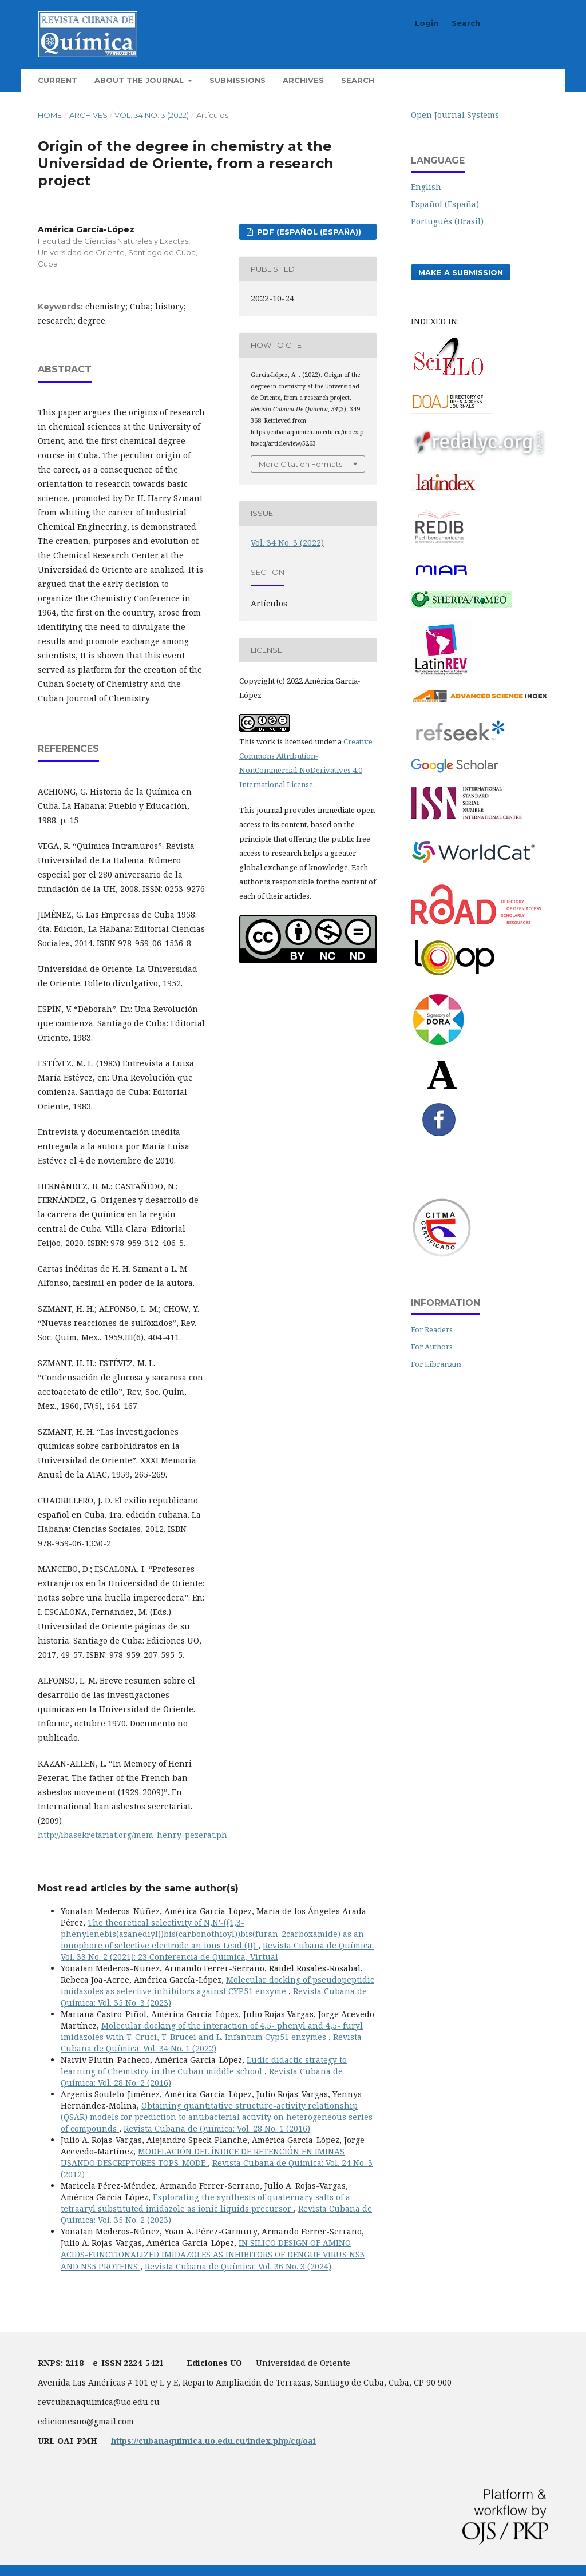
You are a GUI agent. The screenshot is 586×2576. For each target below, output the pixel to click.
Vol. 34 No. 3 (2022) (151, 115)
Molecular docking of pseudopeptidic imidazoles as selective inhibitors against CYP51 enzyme (217, 1985)
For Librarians (436, 1364)
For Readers (432, 1329)
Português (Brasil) (447, 221)
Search (357, 80)
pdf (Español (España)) (308, 231)
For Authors (432, 1346)
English (426, 186)
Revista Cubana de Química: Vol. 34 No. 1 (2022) (211, 2042)
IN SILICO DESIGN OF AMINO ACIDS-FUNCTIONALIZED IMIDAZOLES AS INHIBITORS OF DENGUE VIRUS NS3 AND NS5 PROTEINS (213, 2254)
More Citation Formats (300, 464)
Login (426, 22)
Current (57, 80)
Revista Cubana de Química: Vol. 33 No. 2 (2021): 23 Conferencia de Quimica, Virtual (217, 1951)
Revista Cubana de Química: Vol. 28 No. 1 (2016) (217, 2128)
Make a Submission (460, 272)
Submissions (237, 80)
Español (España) (445, 204)
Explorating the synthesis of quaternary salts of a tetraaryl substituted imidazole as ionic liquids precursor (205, 2203)
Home (50, 115)
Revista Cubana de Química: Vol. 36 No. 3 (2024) (238, 2266)
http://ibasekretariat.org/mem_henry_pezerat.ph (132, 1834)
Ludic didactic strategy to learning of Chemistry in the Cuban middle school (204, 2065)
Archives (303, 80)
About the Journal (140, 80)
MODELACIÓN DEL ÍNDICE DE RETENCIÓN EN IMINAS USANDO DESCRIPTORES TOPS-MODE (203, 2157)
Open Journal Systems (455, 114)
